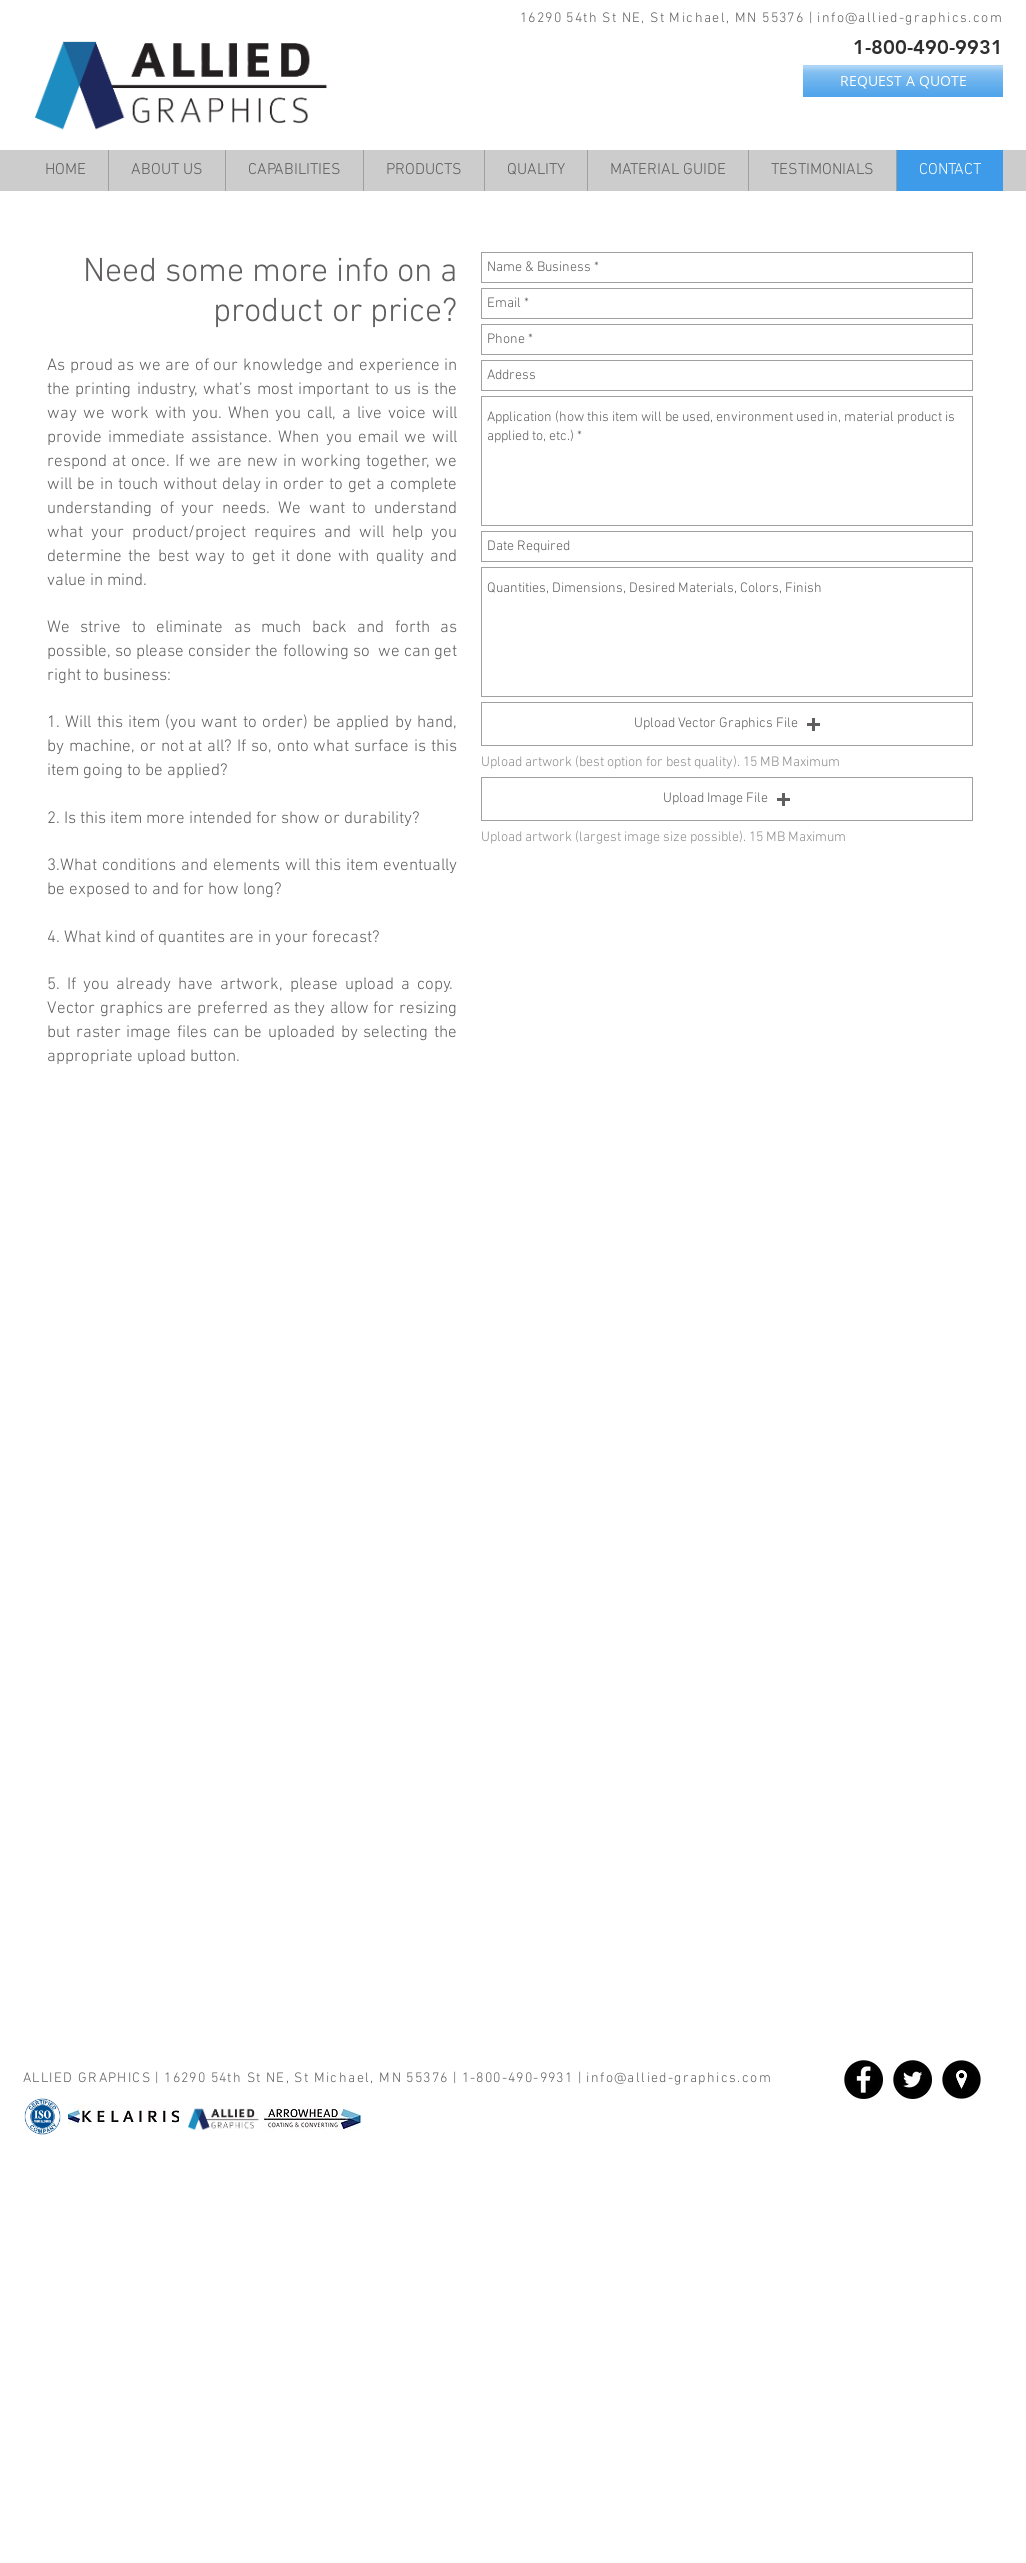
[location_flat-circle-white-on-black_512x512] (961, 2079)
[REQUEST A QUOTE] (903, 81)
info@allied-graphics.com (910, 18)
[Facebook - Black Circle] (863, 2079)
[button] (727, 724)
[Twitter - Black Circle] (912, 2079)
